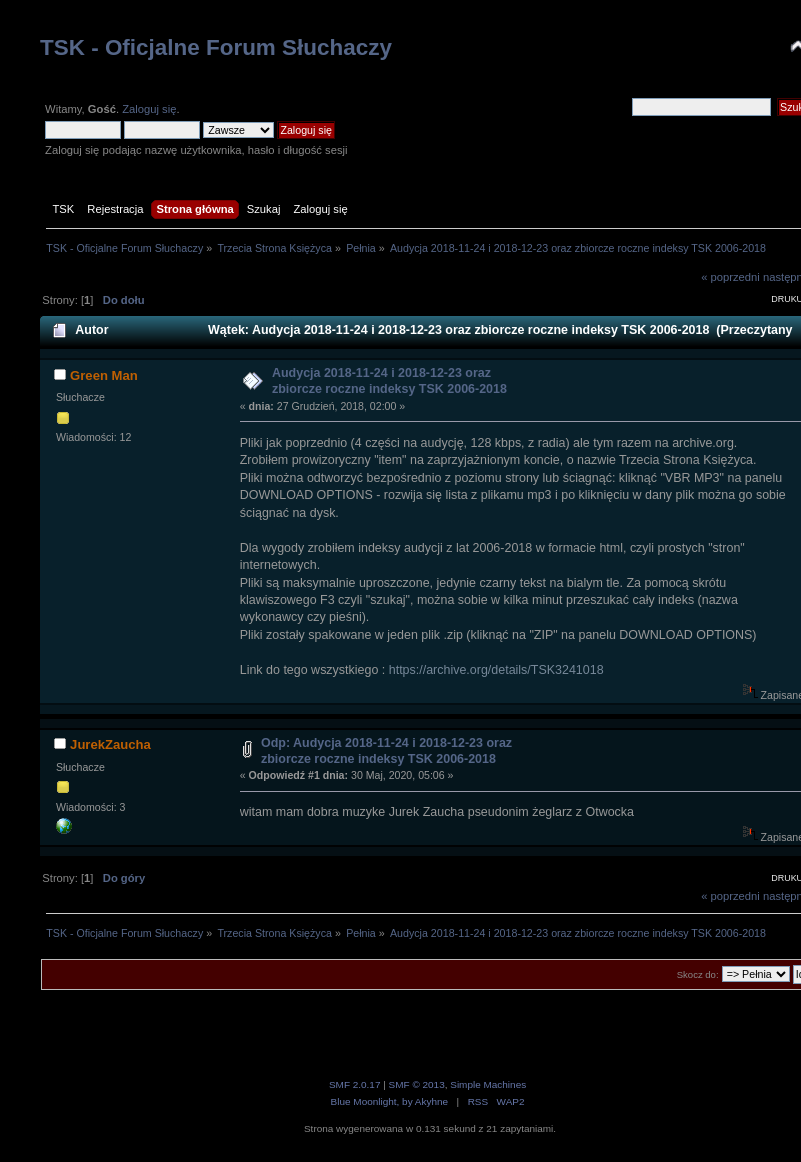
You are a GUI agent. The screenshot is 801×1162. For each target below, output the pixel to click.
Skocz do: (698, 974)
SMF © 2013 (417, 1084)
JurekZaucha (110, 744)
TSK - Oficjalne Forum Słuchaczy (216, 47)
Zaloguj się (149, 109)
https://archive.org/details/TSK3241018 (496, 670)
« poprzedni (730, 277)
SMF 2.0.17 (355, 1084)
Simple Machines (488, 1084)
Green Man (104, 375)
